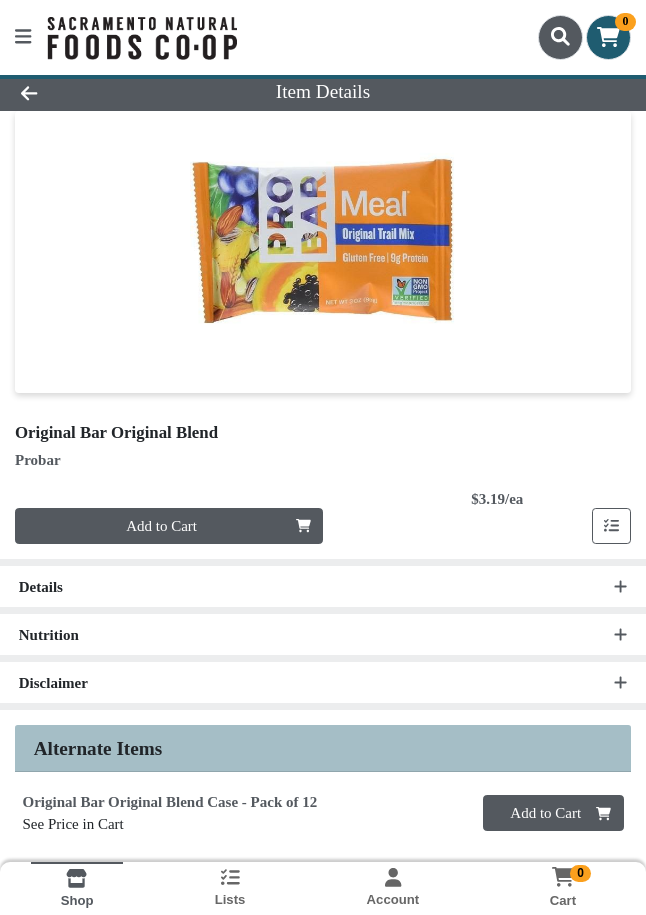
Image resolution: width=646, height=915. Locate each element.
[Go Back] (92, 92)
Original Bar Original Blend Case (170, 802)
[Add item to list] (612, 526)
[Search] (560, 37)
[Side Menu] (23, 37)
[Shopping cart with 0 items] (608, 37)
